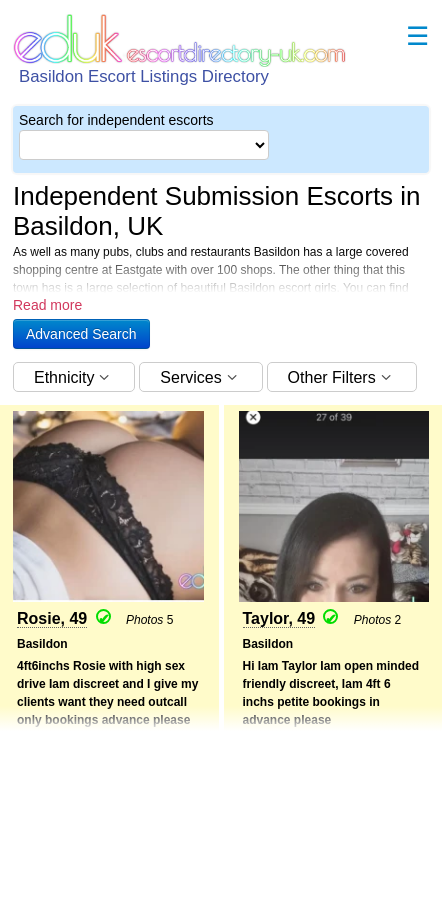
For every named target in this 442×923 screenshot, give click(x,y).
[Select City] (144, 145)
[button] (81, 334)
